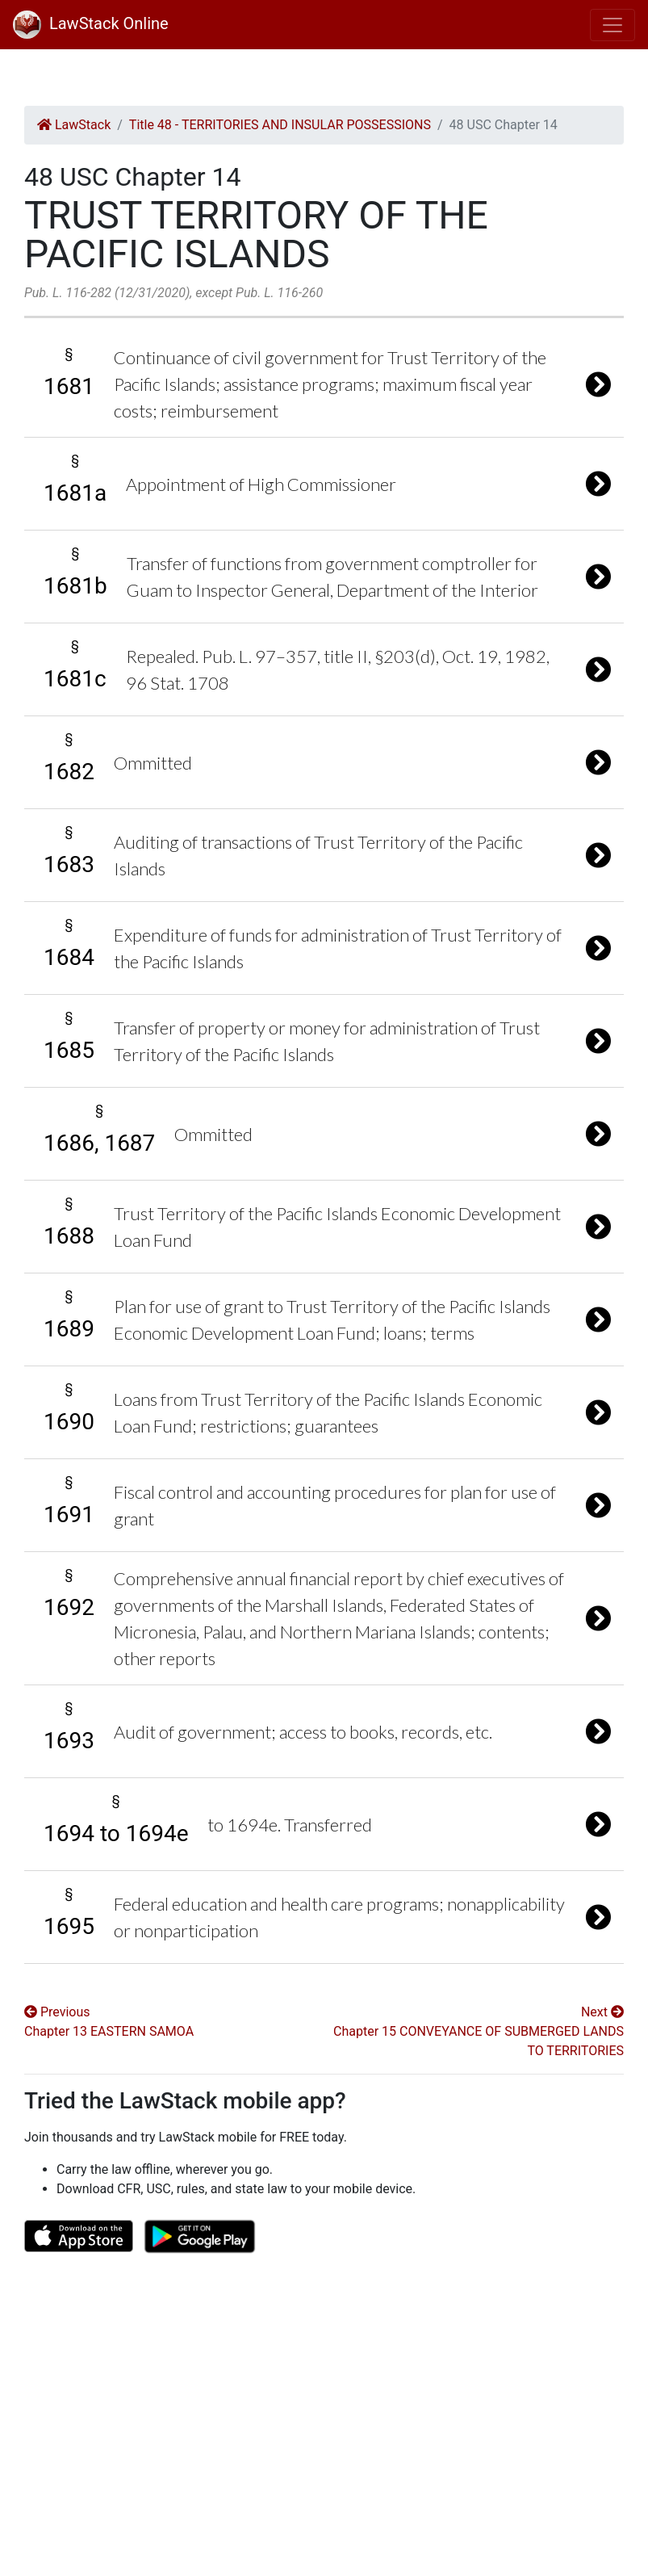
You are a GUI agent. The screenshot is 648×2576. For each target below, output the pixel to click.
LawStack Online (91, 23)
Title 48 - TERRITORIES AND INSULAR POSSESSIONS (280, 124)
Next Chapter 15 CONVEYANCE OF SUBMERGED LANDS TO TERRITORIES (478, 2031)
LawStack (74, 124)
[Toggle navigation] (612, 25)
